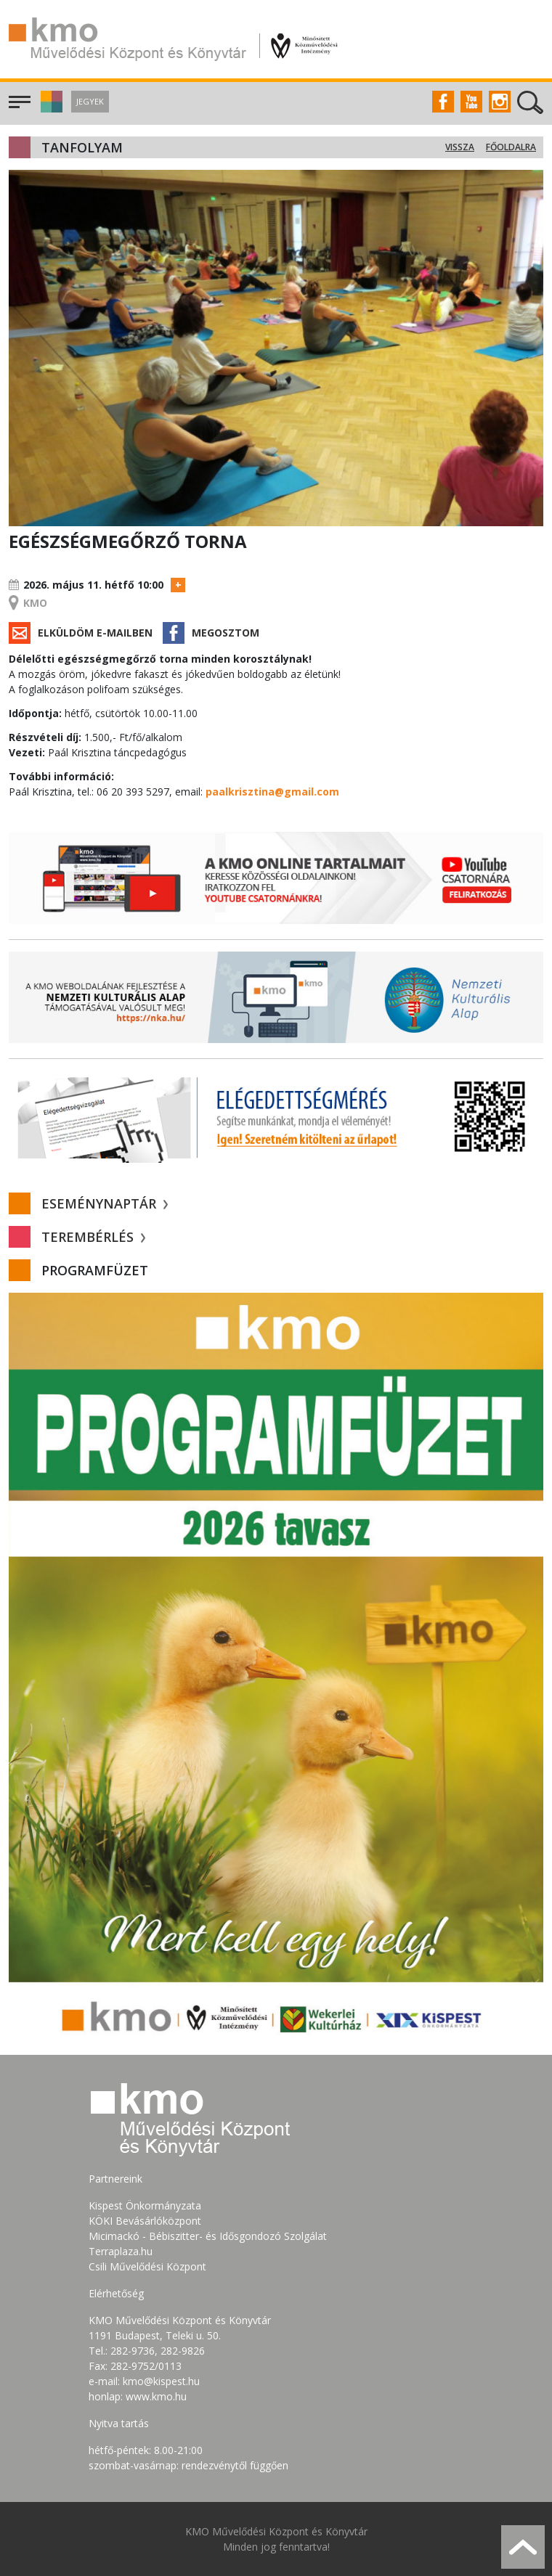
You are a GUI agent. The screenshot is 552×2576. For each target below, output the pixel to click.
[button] (49, 108)
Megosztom (225, 632)
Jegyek (90, 101)
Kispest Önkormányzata (145, 2205)
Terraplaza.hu (121, 2251)
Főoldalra (511, 147)
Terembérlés (93, 1237)
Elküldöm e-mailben (95, 632)
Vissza (459, 147)
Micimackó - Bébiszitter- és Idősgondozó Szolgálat (208, 2236)
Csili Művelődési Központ (147, 2266)
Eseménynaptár (104, 1203)
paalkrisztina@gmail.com (272, 791)
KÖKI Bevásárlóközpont (145, 2221)
